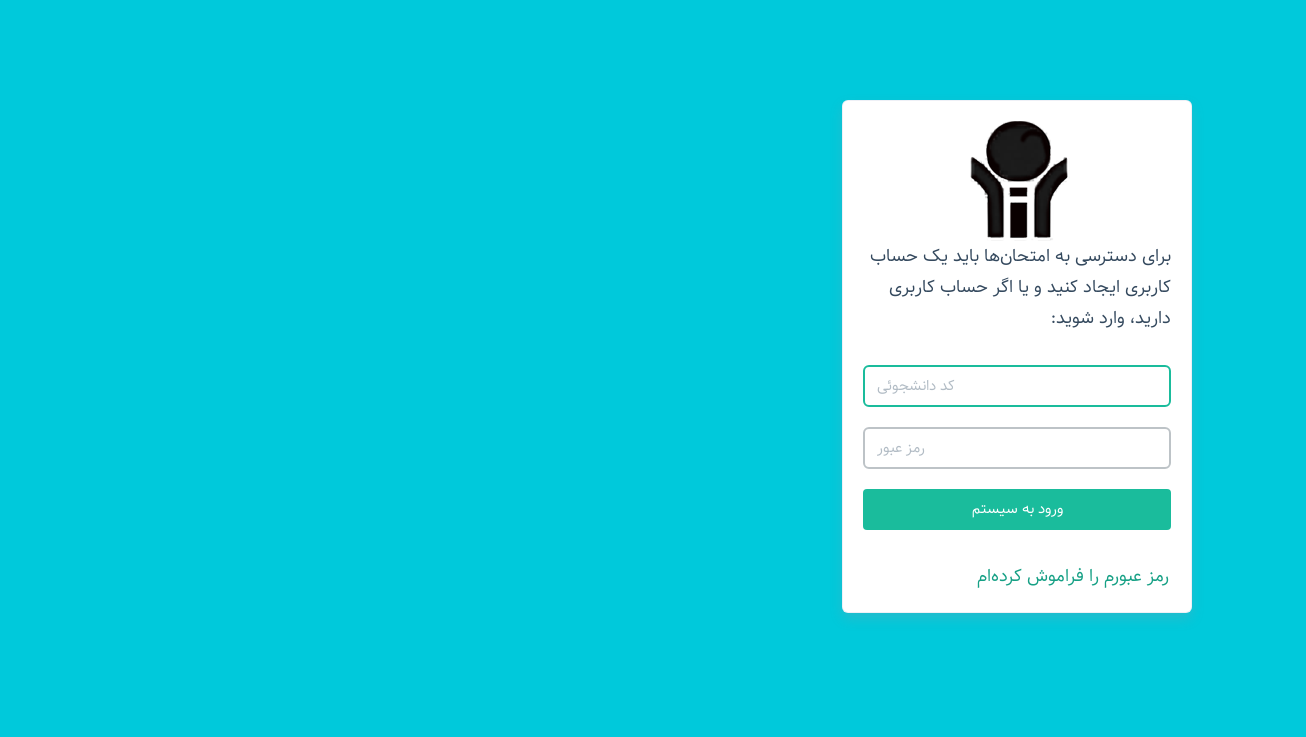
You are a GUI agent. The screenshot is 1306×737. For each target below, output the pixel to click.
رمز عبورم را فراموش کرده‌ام (709, 576)
